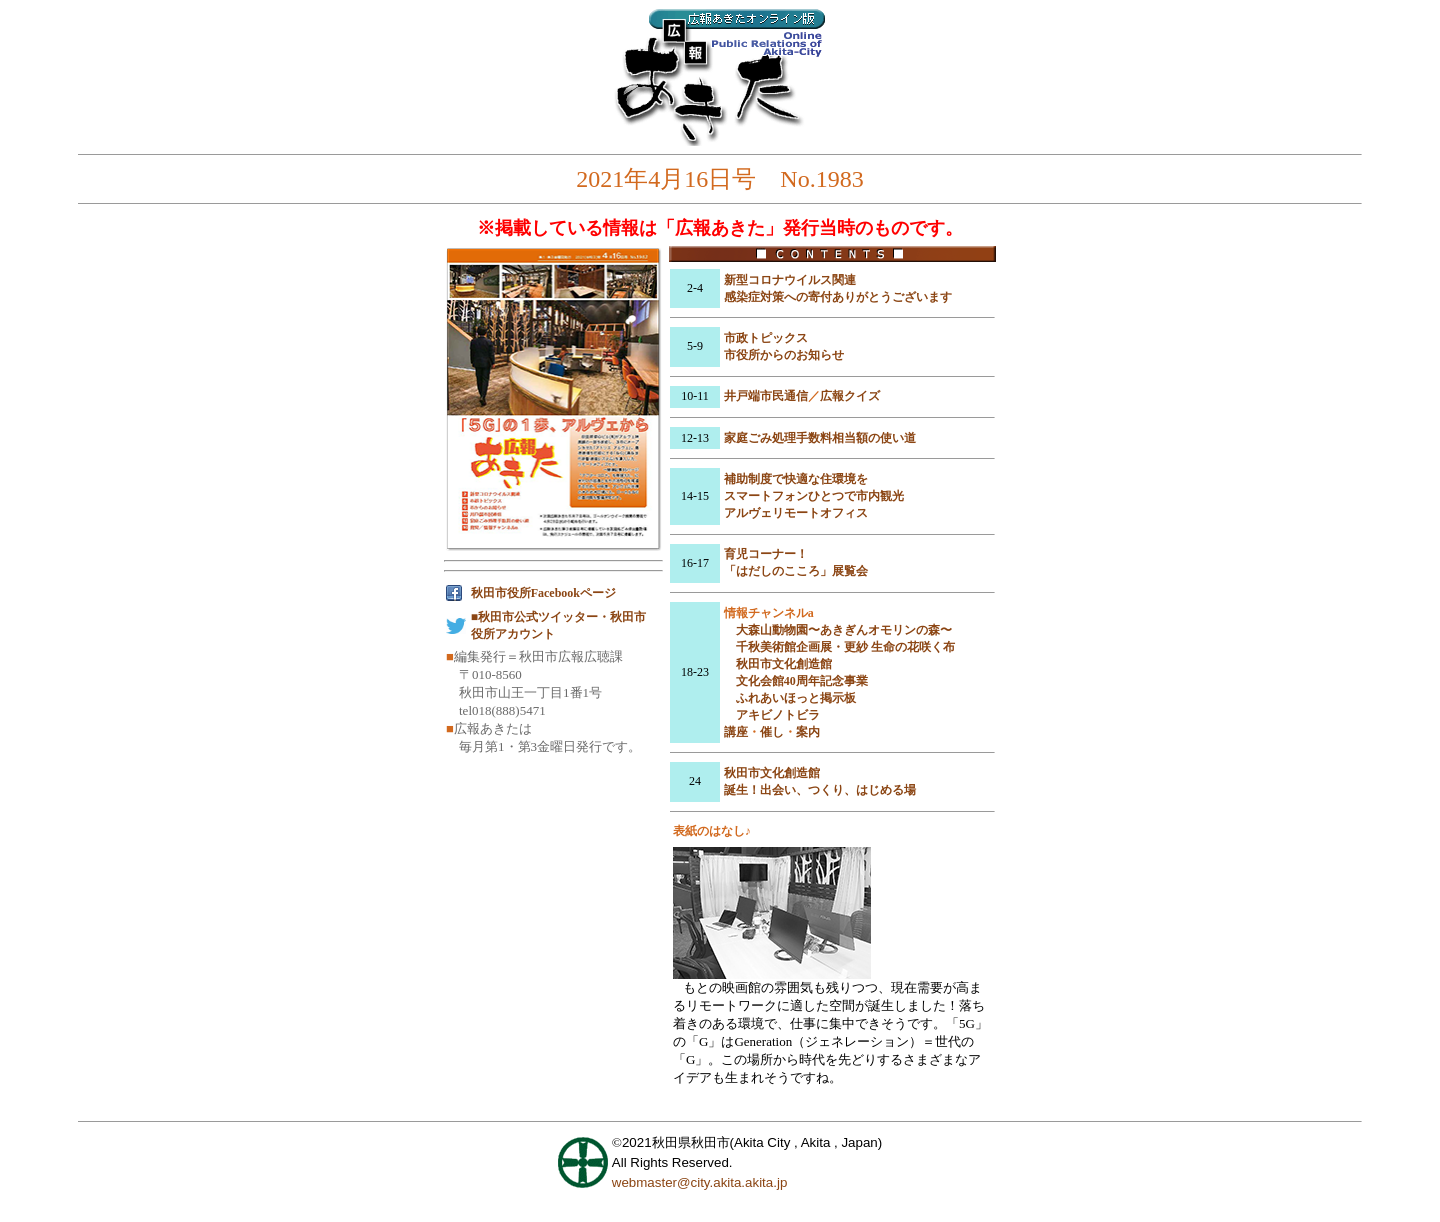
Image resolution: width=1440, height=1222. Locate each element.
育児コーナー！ (766, 554)
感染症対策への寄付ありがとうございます (838, 297)
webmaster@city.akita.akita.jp (700, 1182)
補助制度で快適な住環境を (796, 479)
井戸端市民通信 (766, 396)
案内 (808, 732)
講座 (736, 732)
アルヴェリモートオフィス (796, 513)
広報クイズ (850, 396)
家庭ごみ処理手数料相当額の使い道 (820, 438)
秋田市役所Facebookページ (543, 593)
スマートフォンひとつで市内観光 (814, 496)
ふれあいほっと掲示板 (796, 698)
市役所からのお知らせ (784, 355)
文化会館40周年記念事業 (802, 681)
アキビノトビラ (778, 715)
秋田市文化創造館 (784, 664)
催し (772, 732)
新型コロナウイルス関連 (790, 280)
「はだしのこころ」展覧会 (796, 571)
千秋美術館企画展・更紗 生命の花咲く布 (845, 647)
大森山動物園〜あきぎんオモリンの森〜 (844, 630)
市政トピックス (766, 338)
